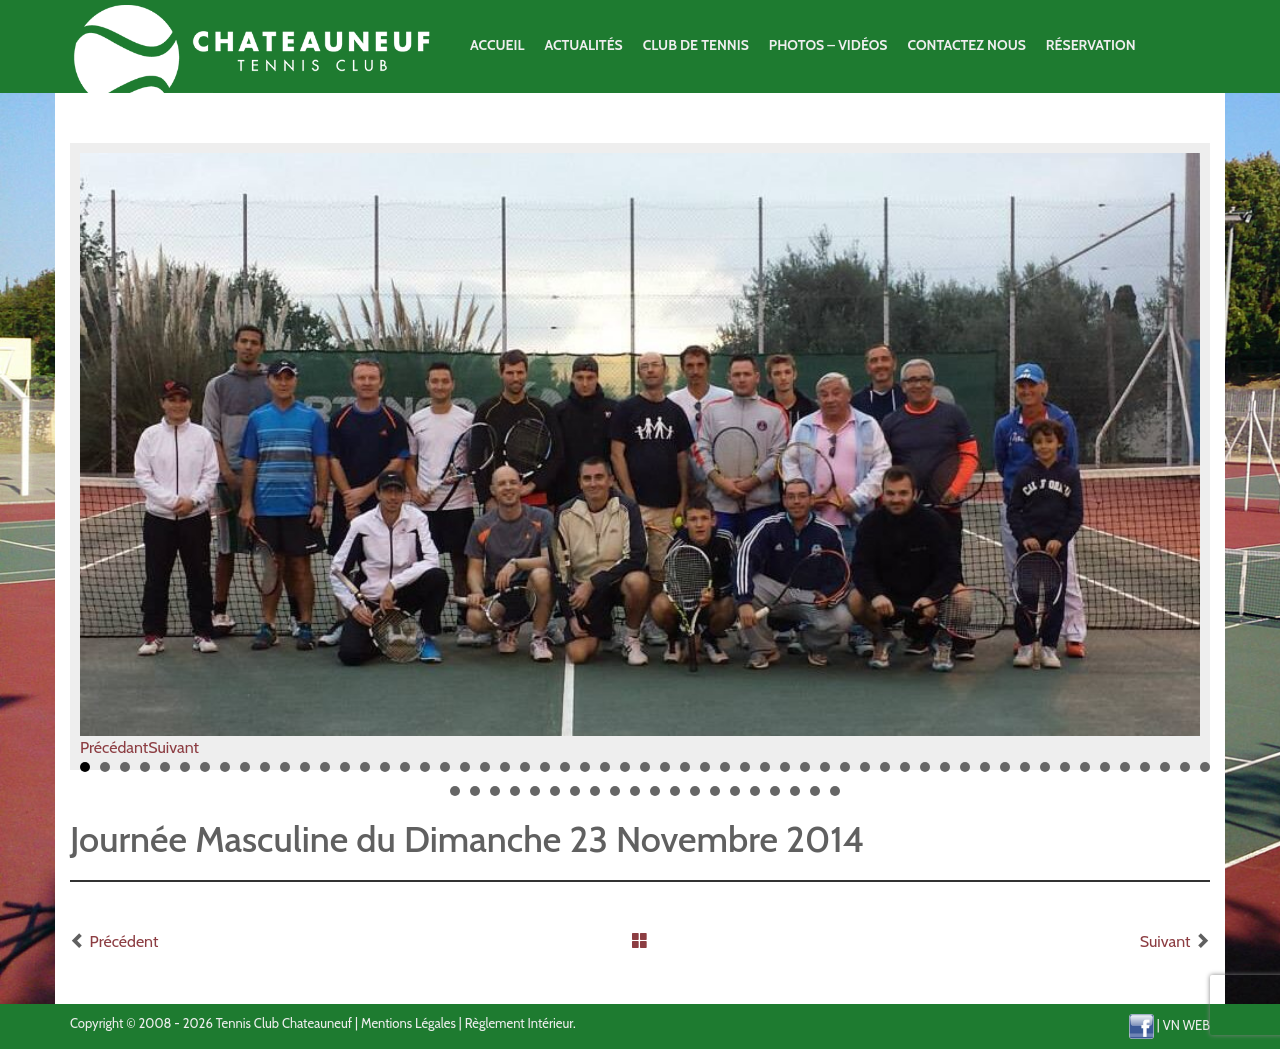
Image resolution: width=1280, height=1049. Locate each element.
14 (345, 774)
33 (725, 774)
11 (285, 774)
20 (465, 774)
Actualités (583, 45)
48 (1025, 774)
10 (265, 774)
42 (905, 774)
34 (745, 774)
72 (735, 798)
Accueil (497, 45)
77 (835, 798)
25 (565, 774)
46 (985, 774)
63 (555, 798)
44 (945, 774)
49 (1045, 774)
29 (645, 774)
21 (485, 774)
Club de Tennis (696, 45)
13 (325, 774)
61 (515, 798)
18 (425, 774)
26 (585, 774)
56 (1185, 774)
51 (1085, 774)
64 (575, 798)
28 (625, 774)
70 (695, 798)
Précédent (124, 941)
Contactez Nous (966, 45)
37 (805, 774)
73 (755, 798)
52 (1105, 774)
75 (795, 798)
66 (615, 798)
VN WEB (1186, 1025)
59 (475, 798)
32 (705, 774)
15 (365, 774)
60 (495, 798)
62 (535, 798)
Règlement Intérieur (519, 1023)
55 (1165, 774)
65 (595, 798)
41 (885, 774)
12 (305, 774)
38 (825, 774)
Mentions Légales (408, 1023)
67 (635, 798)
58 (455, 798)
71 (715, 798)
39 (845, 774)
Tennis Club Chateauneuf (284, 1023)
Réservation (1091, 45)
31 (685, 774)
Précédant (114, 747)
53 (1125, 774)
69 (675, 798)
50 (1065, 774)
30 (665, 774)
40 (865, 774)
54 (1145, 774)
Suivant (173, 747)
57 (1205, 774)
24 (545, 774)
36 (785, 774)
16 (385, 774)
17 (405, 774)
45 (965, 774)
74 (775, 798)
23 (525, 774)
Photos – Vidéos (828, 45)
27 (605, 774)
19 (445, 774)
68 (655, 798)
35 (765, 774)
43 (925, 774)
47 (1005, 774)
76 (815, 798)
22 (505, 774)
